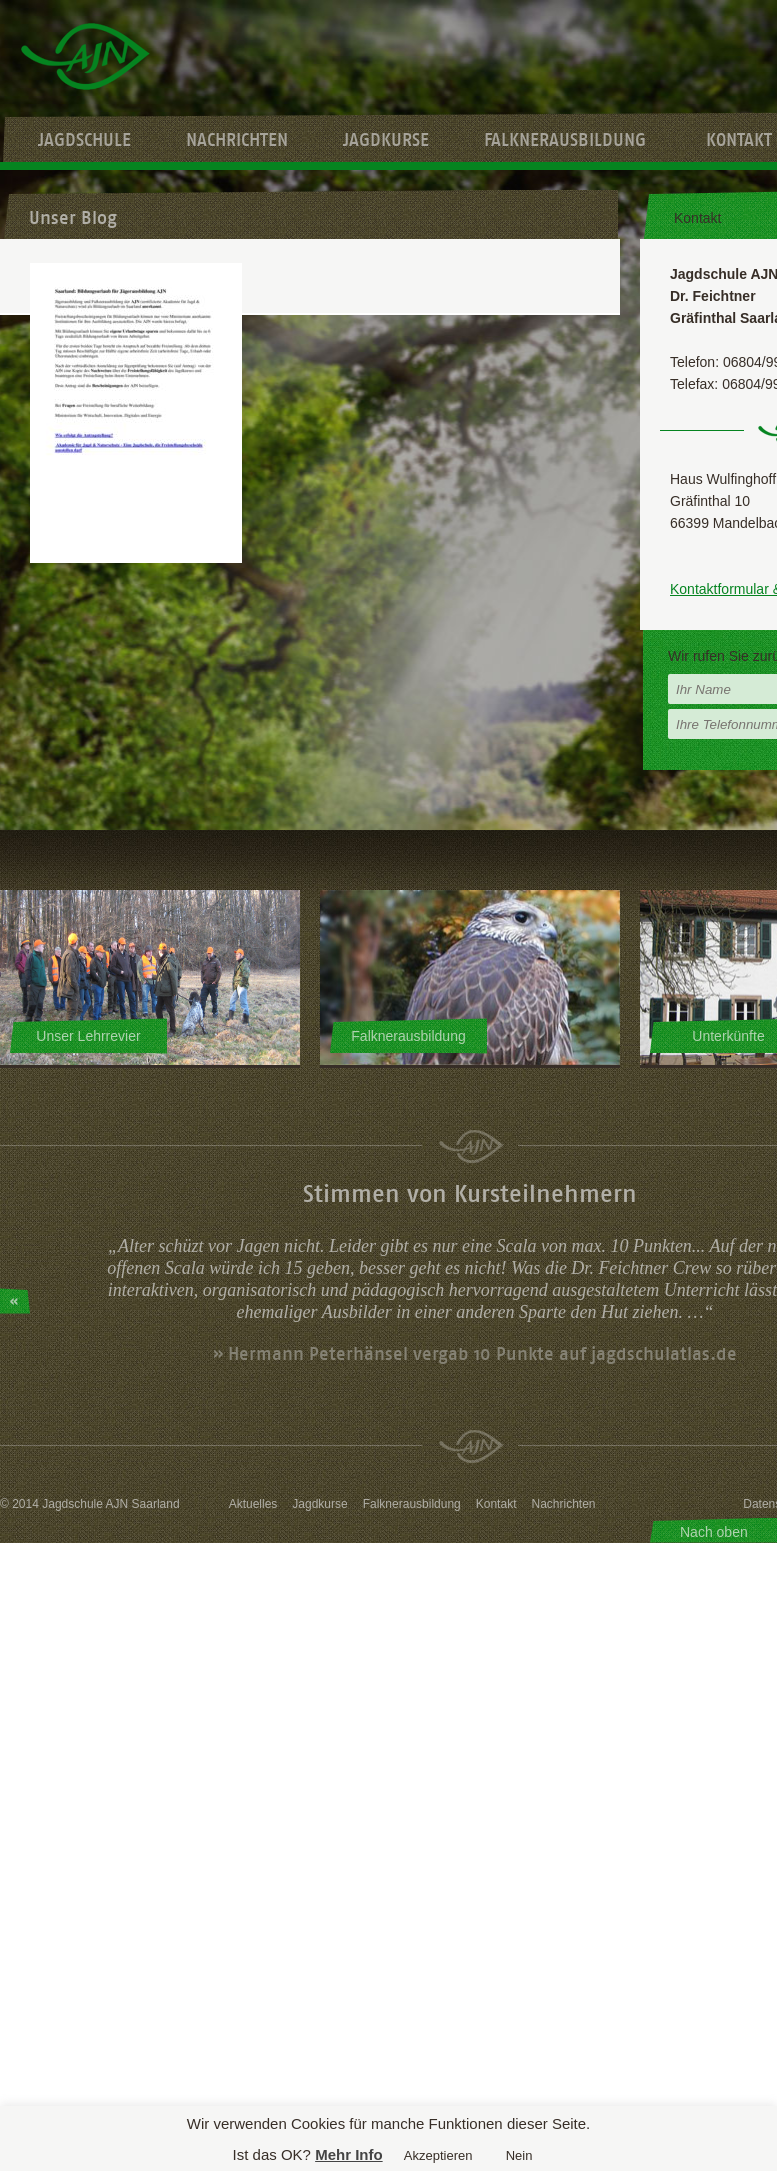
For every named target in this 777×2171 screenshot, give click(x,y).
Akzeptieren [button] (438, 2155)
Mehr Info (349, 2154)
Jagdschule (84, 140)
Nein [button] (519, 2155)
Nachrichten (237, 140)
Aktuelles (253, 1504)
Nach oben (714, 1532)
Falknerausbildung (565, 140)
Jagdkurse (386, 140)
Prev (15, 1301)
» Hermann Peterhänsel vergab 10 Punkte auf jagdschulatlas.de (475, 1354)
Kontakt (496, 1504)
